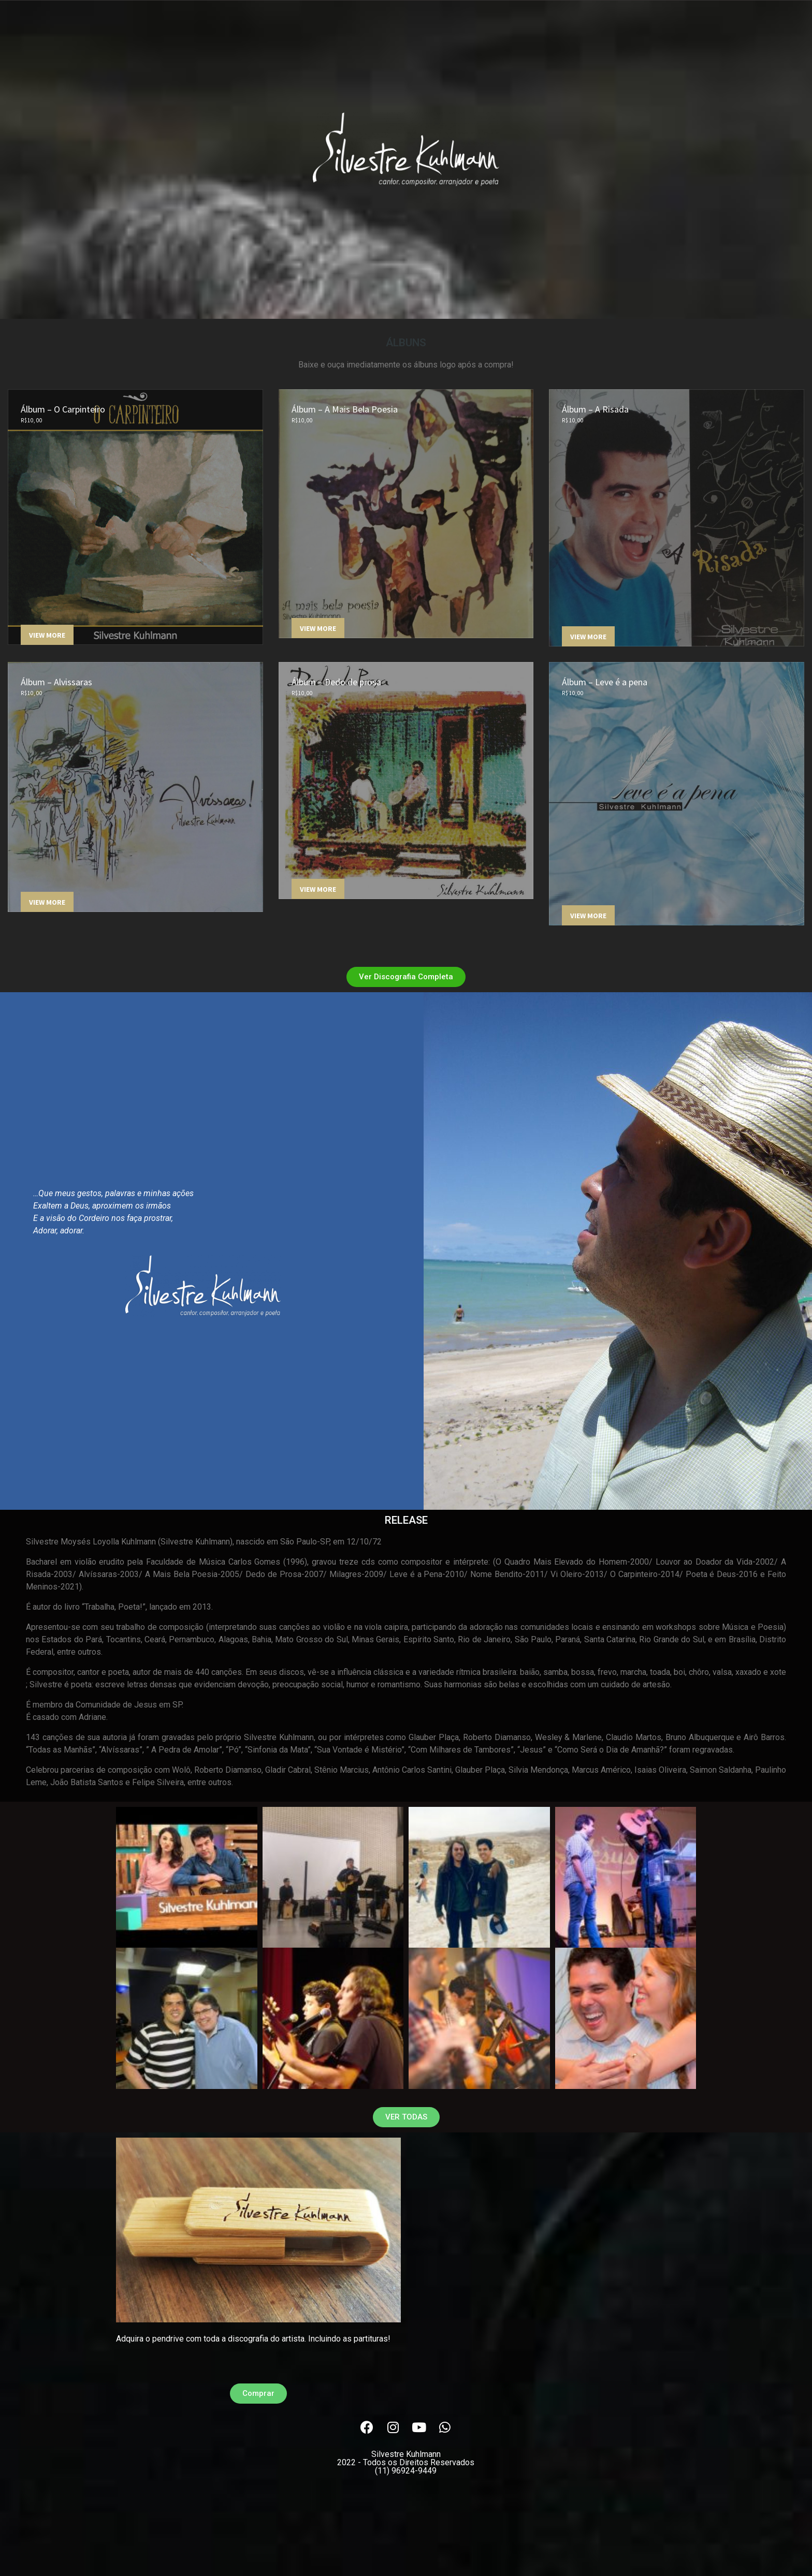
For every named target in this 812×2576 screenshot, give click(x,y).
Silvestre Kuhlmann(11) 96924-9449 (406, 2462)
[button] (406, 977)
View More (47, 635)
